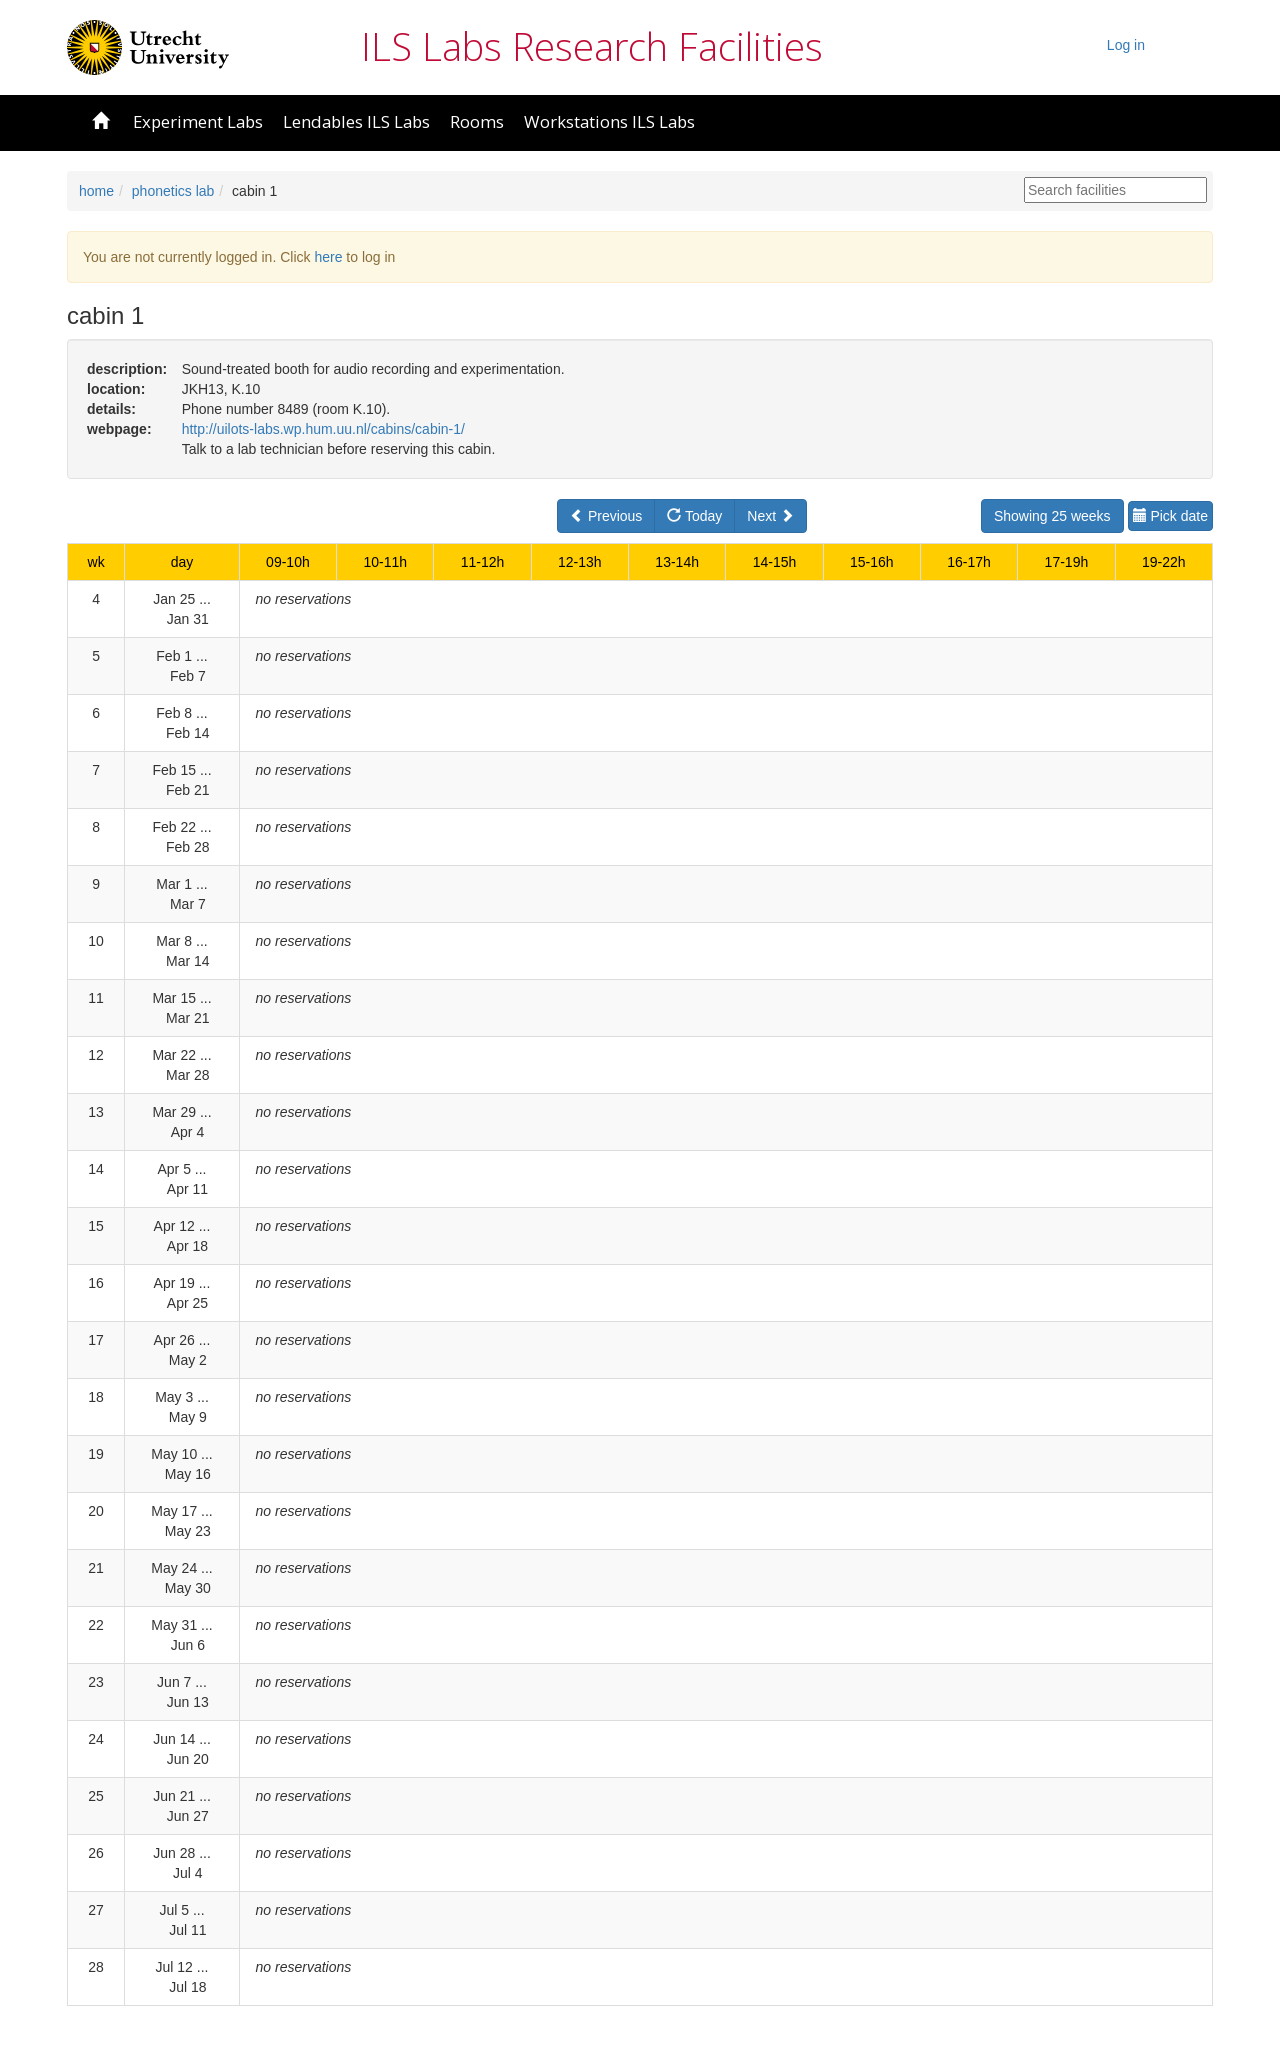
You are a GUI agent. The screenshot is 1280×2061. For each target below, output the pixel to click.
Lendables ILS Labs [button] (356, 121)
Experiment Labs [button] (198, 121)
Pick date (1170, 516)
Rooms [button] (477, 121)
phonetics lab (173, 191)
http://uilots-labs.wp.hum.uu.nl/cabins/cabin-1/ (323, 429)
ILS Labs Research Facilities (592, 46)
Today (694, 516)
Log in (1126, 45)
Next (770, 516)
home (96, 191)
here (328, 257)
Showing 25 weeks (1052, 516)
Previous (606, 516)
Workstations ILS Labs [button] (609, 121)
